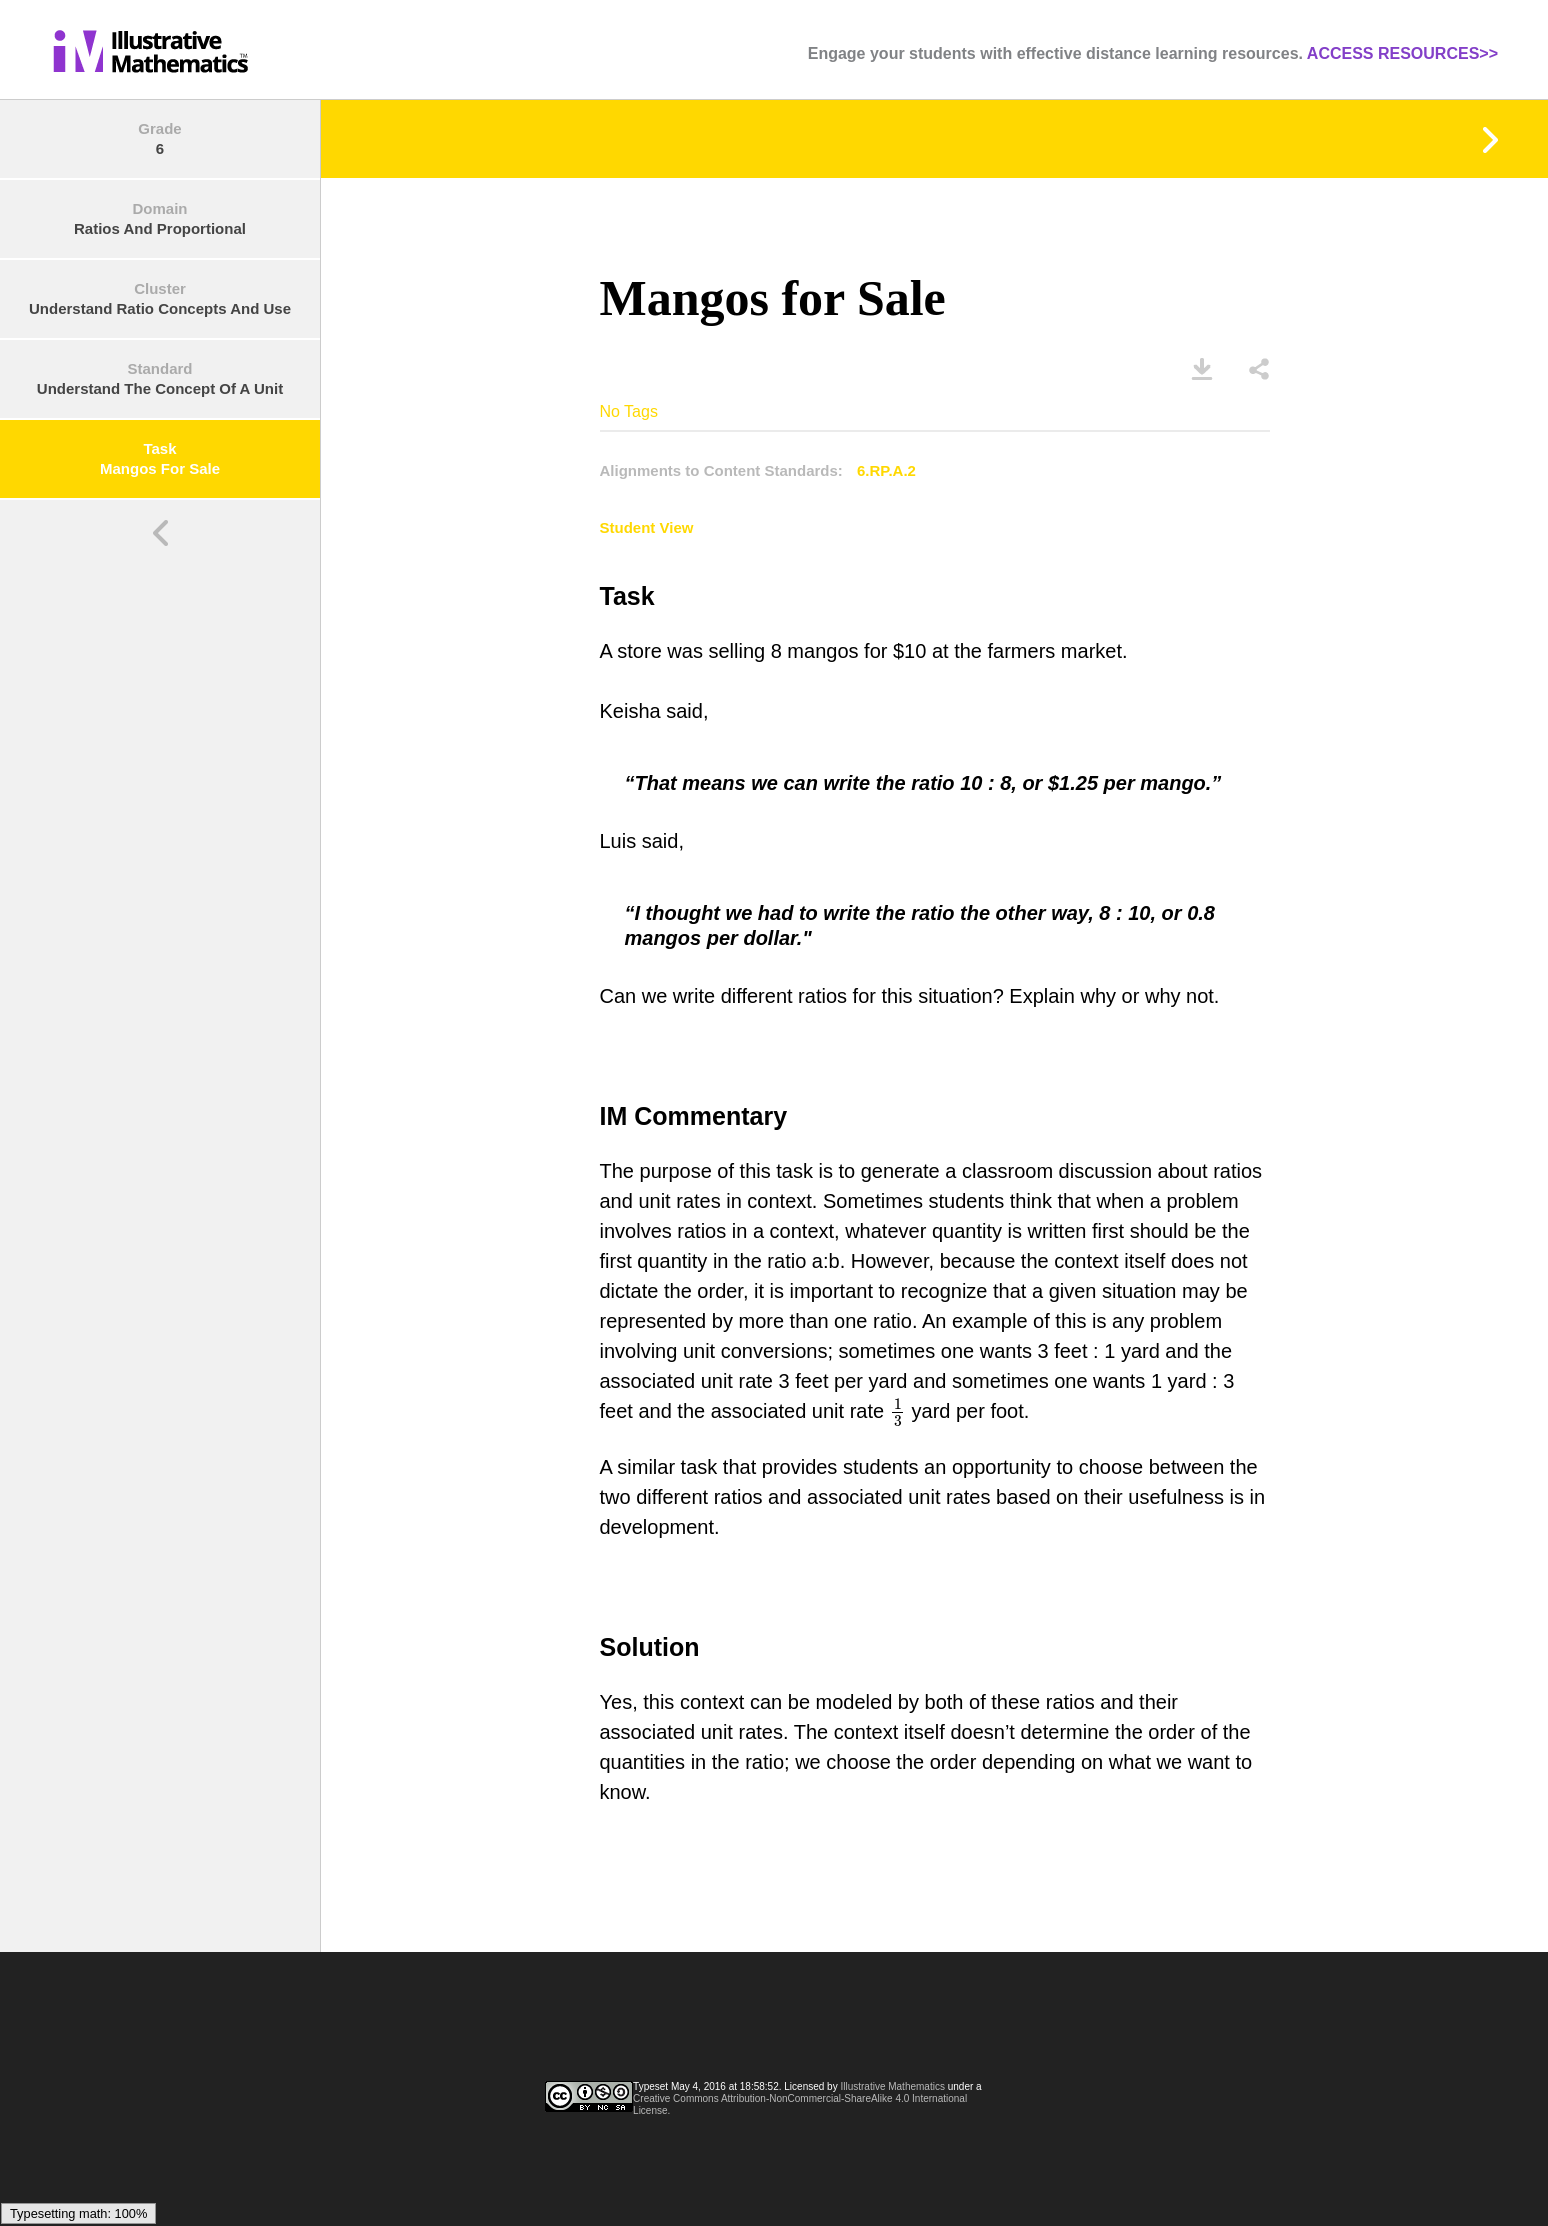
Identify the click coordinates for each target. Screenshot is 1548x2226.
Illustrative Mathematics (892, 2086)
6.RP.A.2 (886, 470)
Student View (647, 527)
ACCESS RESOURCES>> (1402, 53)
